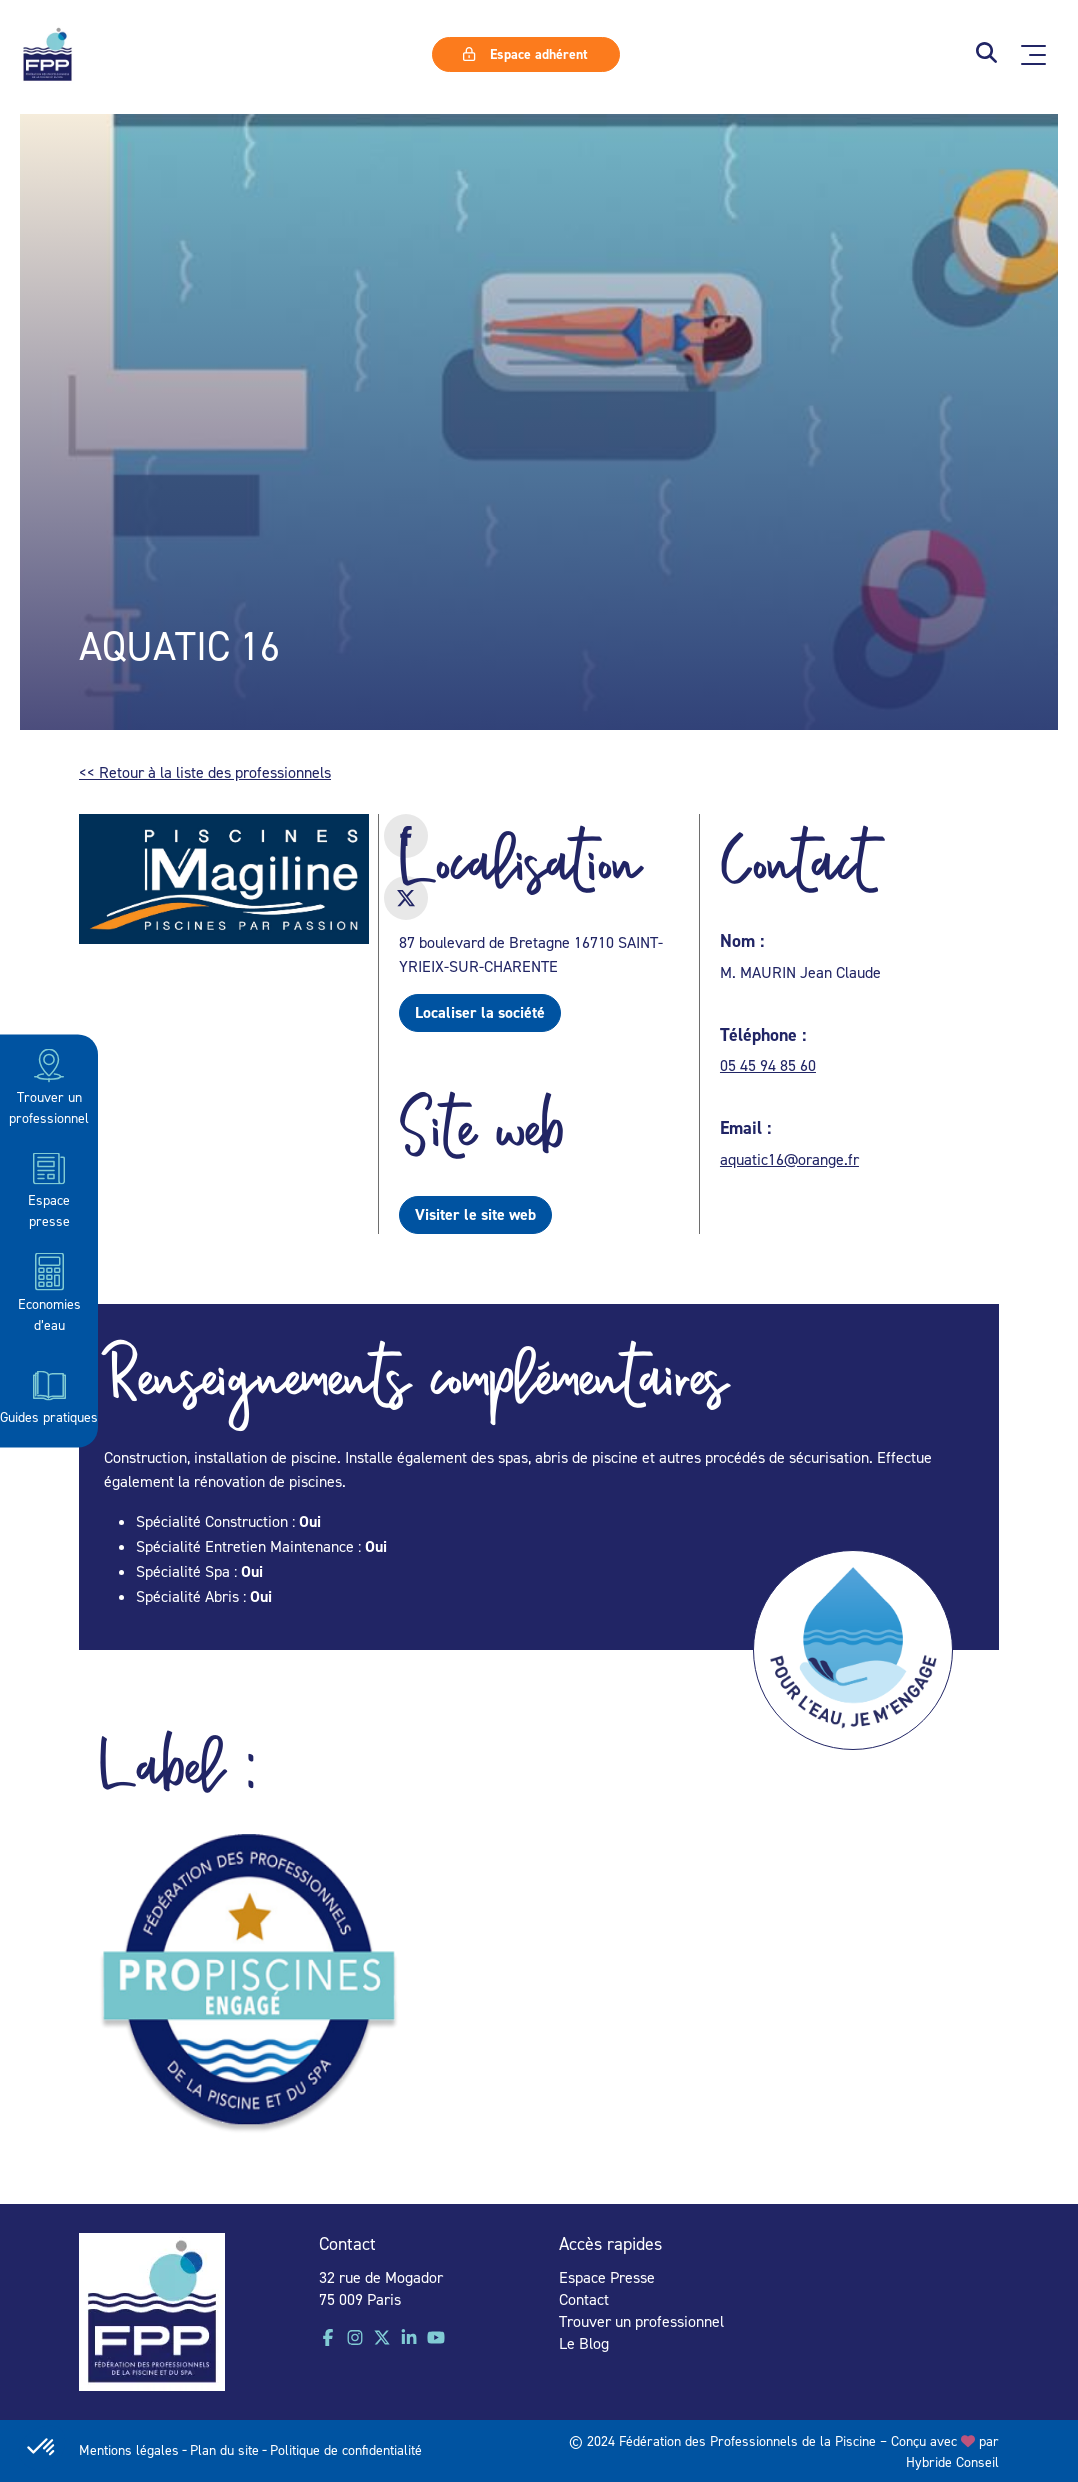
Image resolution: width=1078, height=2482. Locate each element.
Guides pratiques (49, 1395)
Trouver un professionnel (49, 1085)
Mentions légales (129, 2449)
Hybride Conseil (952, 2461)
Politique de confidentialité (346, 2449)
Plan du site (224, 2449)
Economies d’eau (49, 1291)
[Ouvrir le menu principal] (1033, 55)
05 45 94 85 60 (768, 1065)
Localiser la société (480, 1012)
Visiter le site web (475, 1214)
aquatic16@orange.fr (789, 1159)
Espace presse (49, 1188)
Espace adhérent (525, 54)
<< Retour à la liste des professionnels (205, 772)
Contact (584, 2299)
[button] (986, 54)
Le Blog (584, 2343)
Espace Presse (607, 2277)
